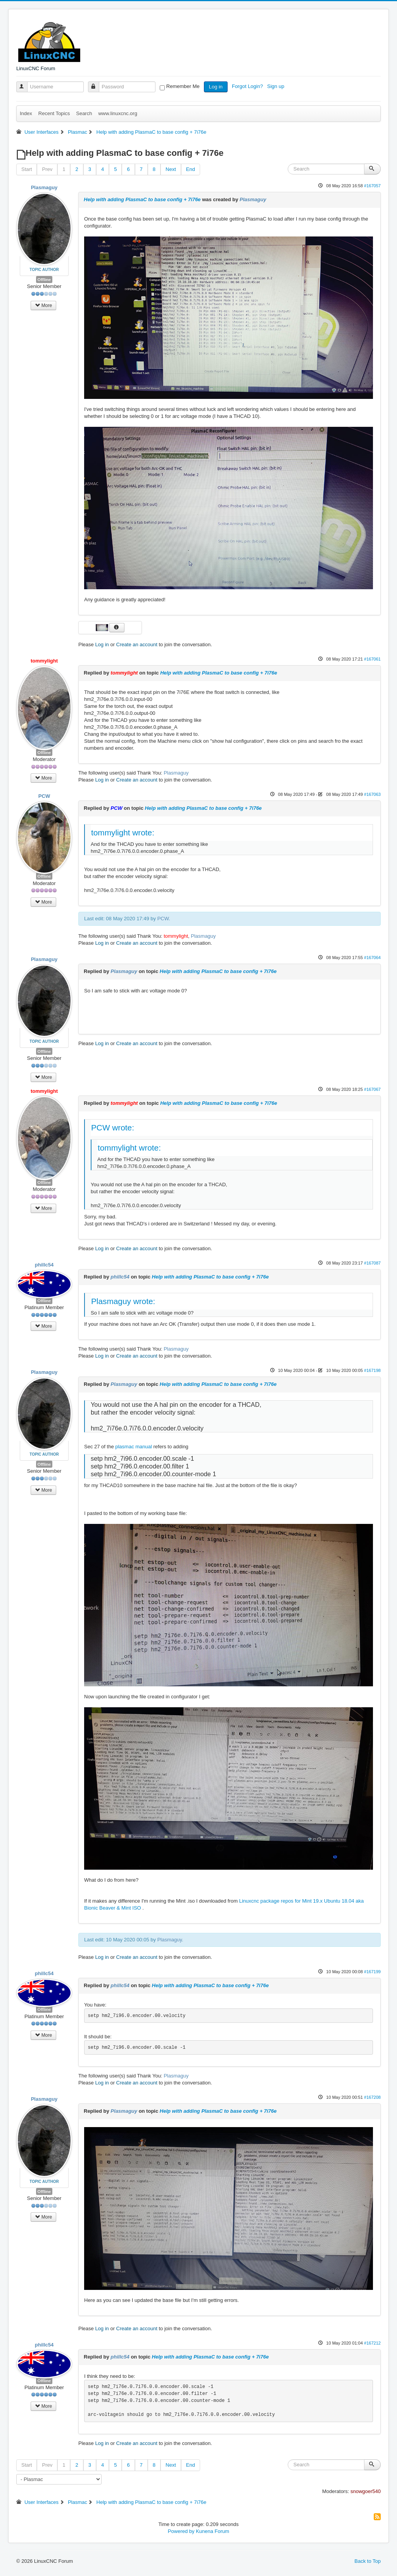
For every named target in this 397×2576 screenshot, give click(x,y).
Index (26, 113)
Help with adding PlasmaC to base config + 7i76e (142, 199)
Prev (47, 169)
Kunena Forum (212, 2531)
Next (171, 169)
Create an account (136, 644)
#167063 (372, 794)
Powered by (181, 2531)
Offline (44, 279)
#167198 (372, 1370)
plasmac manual (133, 1446)
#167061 (372, 659)
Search (84, 113)
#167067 (372, 1089)
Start (26, 169)
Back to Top (367, 2561)
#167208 (372, 2097)
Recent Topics (54, 113)
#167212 (372, 2343)
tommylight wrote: (122, 832)
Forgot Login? (248, 86)
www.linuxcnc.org (117, 113)
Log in (216, 87)
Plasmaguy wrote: (123, 1301)
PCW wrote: (112, 1127)
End (190, 169)
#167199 (372, 1971)
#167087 (372, 1263)
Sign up (276, 86)
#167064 (372, 957)
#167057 (372, 185)
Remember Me (183, 86)
